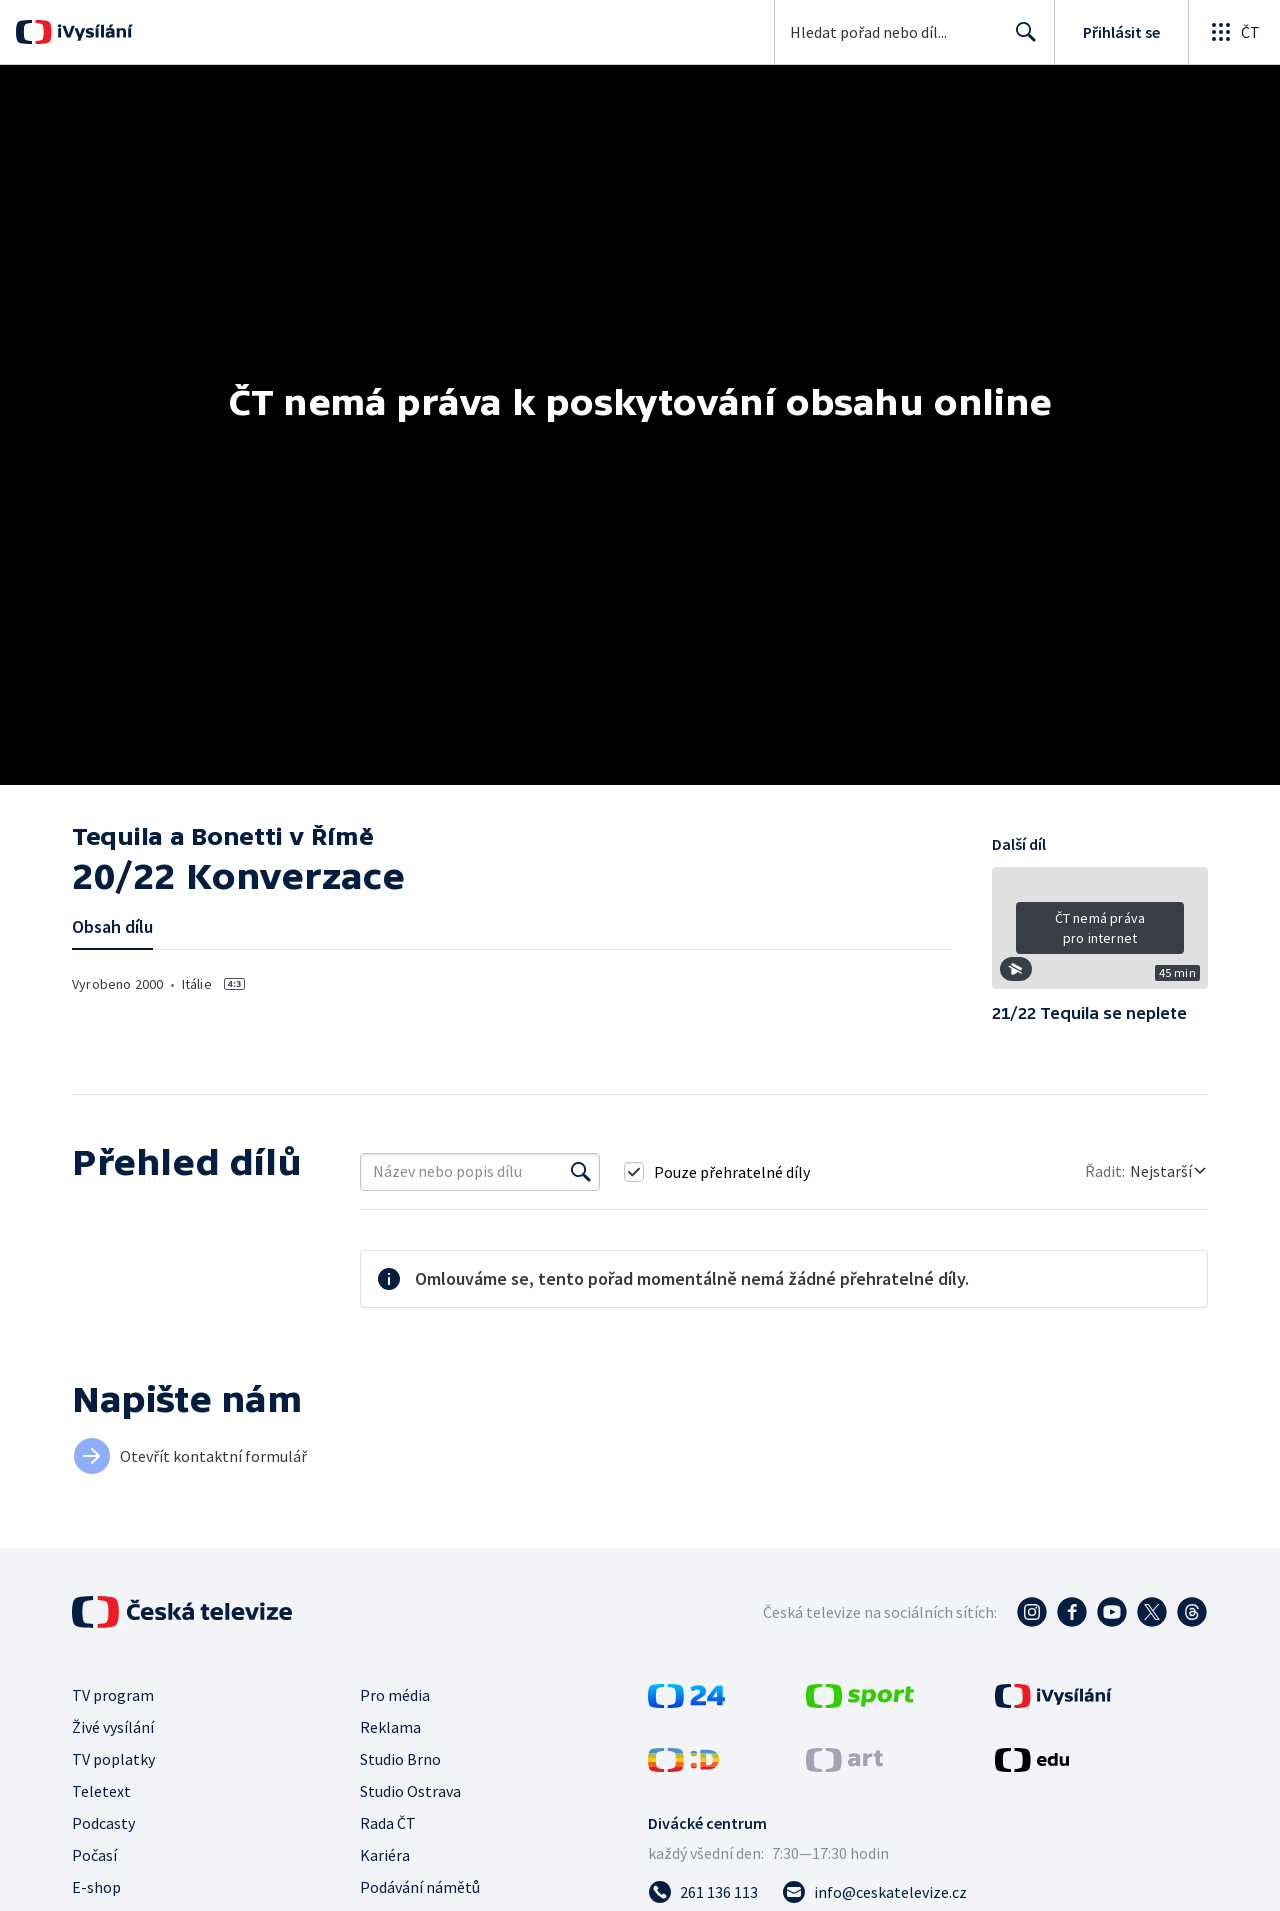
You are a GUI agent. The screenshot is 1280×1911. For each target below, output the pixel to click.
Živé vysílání (113, 1727)
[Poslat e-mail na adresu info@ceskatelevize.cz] (874, 1892)
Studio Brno (400, 1759)
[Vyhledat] (581, 1172)
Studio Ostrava (410, 1791)
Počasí (94, 1855)
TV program (113, 1695)
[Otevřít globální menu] (1234, 32)
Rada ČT (388, 1823)
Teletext (101, 1791)
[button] (1100, 935)
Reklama (390, 1727)
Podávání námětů (420, 1887)
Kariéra (385, 1855)
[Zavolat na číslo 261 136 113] (703, 1892)
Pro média (395, 1695)
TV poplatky (113, 1759)
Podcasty (103, 1823)
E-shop (96, 1887)
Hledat (1020, 40)
